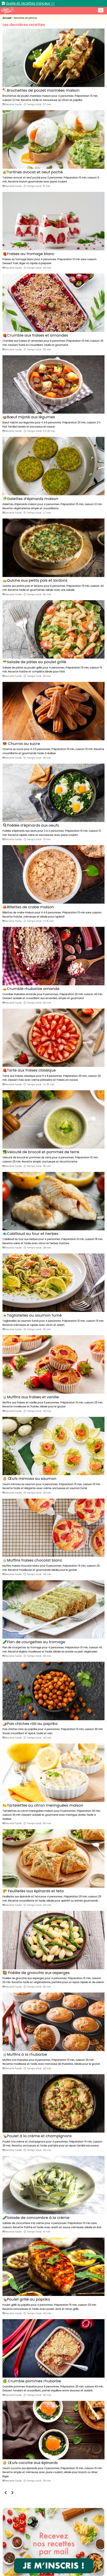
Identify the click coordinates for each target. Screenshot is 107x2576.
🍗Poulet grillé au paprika (26, 2299)
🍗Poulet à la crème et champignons (37, 2136)
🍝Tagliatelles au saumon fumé (32, 1315)
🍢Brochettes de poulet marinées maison (41, 90)
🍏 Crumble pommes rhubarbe (31, 2381)
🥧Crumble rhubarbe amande (30, 988)
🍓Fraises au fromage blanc (28, 253)
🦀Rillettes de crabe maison (28, 907)
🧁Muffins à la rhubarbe (24, 2054)
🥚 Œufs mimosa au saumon (29, 1478)
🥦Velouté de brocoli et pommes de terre (40, 1152)
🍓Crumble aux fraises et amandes (35, 335)
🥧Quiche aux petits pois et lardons (34, 580)
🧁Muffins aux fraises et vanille (30, 1397)
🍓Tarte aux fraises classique (29, 1070)
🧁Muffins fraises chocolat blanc (32, 1560)
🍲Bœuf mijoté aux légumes (28, 417)
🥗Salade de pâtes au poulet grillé (34, 662)
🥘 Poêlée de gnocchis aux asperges (36, 1972)
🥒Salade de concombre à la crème (35, 2217)
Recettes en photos (25, 18)
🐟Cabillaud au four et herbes (30, 1233)
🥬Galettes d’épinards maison (30, 498)
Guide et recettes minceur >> (30, 3)
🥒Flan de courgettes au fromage (33, 1642)
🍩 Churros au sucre (21, 743)
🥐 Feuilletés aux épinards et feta (33, 1891)
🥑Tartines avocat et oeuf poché (32, 172)
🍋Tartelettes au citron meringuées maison (42, 1805)
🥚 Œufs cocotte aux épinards (30, 2462)
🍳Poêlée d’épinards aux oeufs (30, 825)
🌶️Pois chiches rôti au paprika (30, 1723)
